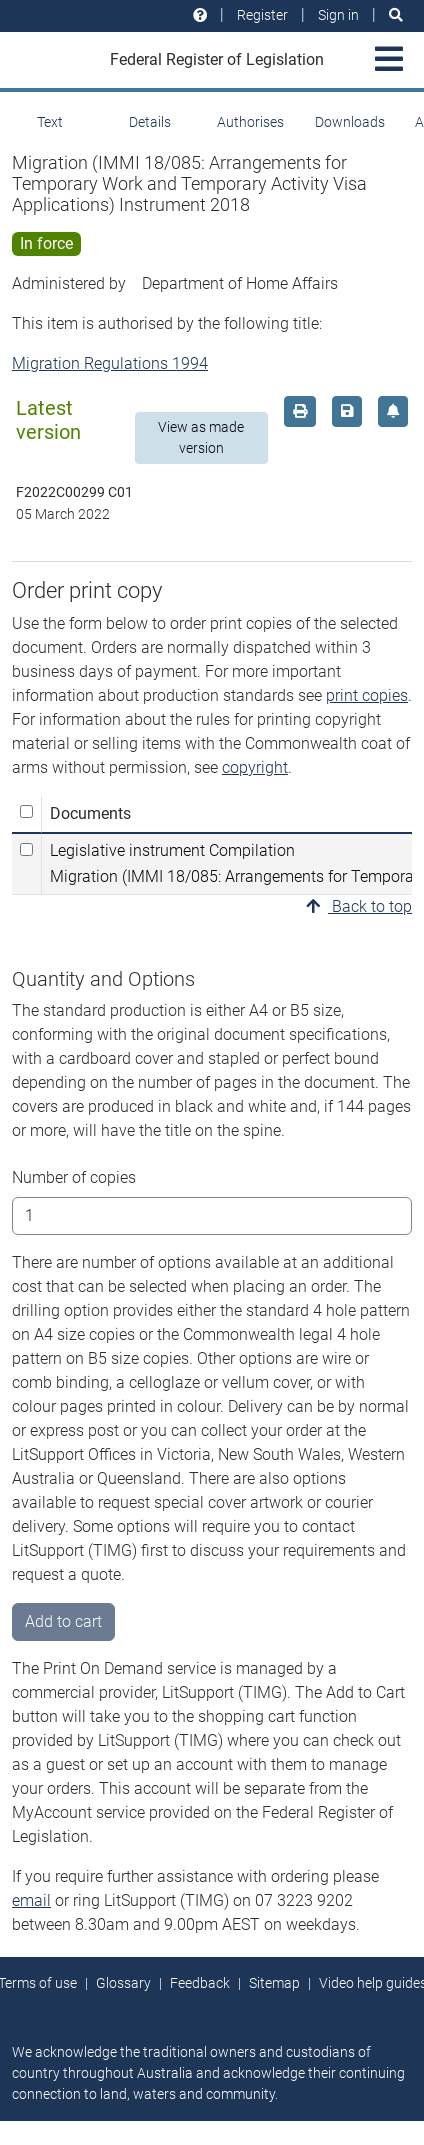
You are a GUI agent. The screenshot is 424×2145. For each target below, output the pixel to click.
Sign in (338, 15)
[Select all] (26, 811)
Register (262, 15)
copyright (255, 767)
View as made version (201, 437)
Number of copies (74, 1177)
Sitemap (274, 1983)
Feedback (200, 1983)
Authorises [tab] (250, 122)
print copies (367, 695)
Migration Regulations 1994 (110, 363)
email (31, 1900)
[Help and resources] (200, 15)
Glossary (123, 1983)
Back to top (359, 906)
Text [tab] (50, 122)
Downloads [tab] (350, 122)
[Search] (396, 15)
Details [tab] (150, 122)
